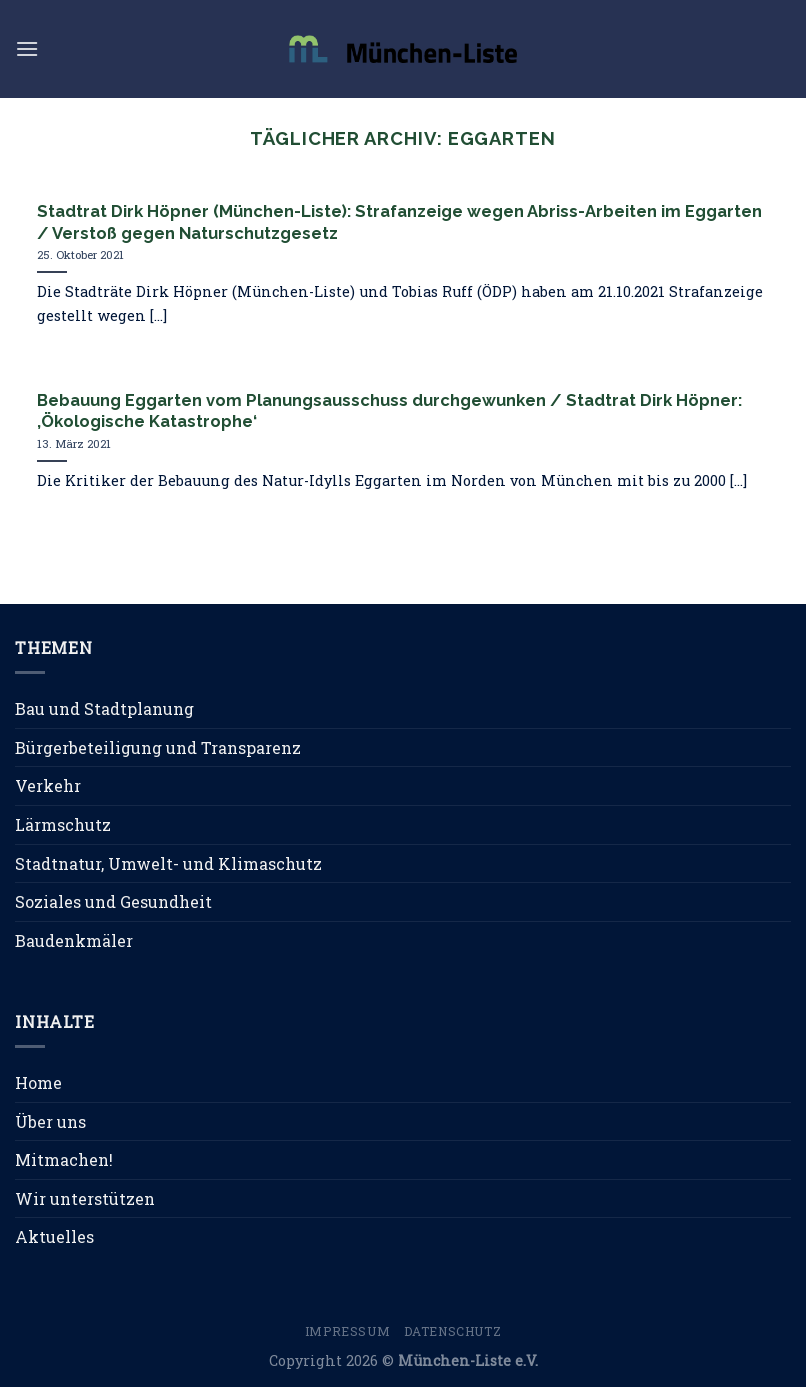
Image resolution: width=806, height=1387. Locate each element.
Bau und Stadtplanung (104, 708)
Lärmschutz (63, 824)
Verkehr (48, 785)
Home (38, 1082)
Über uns (50, 1121)
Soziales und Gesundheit (113, 901)
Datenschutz (453, 1331)
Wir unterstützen (85, 1198)
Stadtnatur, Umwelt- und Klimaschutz (168, 863)
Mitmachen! (64, 1159)
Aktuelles (54, 1236)
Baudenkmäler (74, 940)
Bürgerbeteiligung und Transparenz (158, 747)
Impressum (348, 1331)
